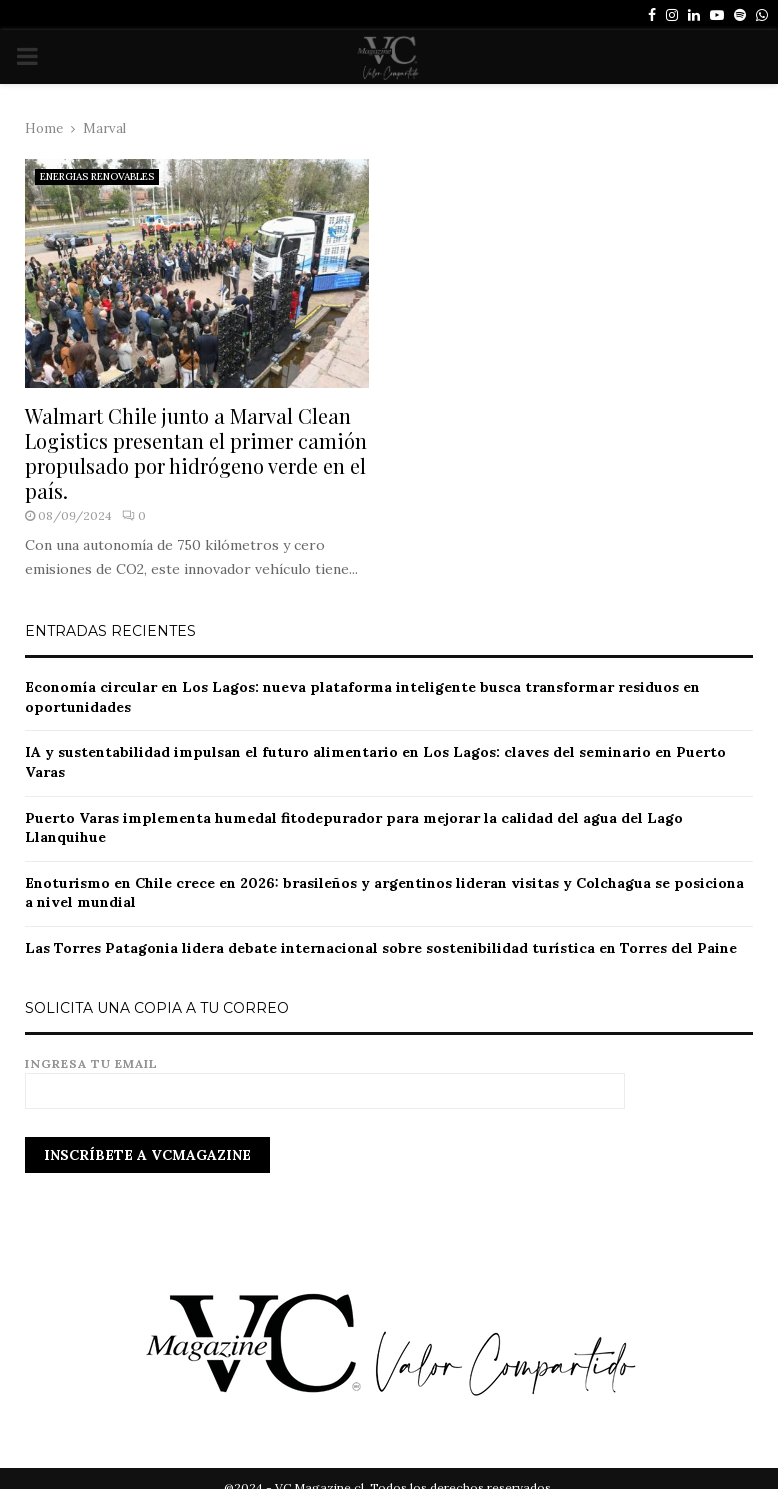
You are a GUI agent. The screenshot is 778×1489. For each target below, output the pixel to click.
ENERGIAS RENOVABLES (97, 176)
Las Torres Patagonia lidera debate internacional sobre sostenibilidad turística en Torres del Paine (381, 948)
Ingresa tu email (325, 1077)
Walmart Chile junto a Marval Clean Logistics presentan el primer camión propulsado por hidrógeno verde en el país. (196, 453)
